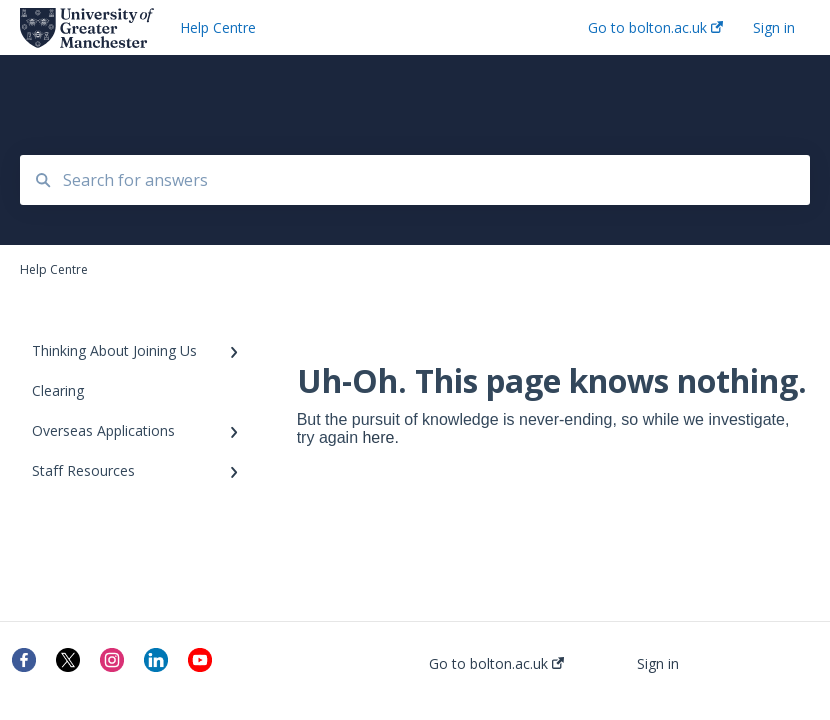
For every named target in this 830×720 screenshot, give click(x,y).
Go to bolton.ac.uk (496, 664)
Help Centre (218, 27)
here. (380, 437)
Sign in (658, 664)
